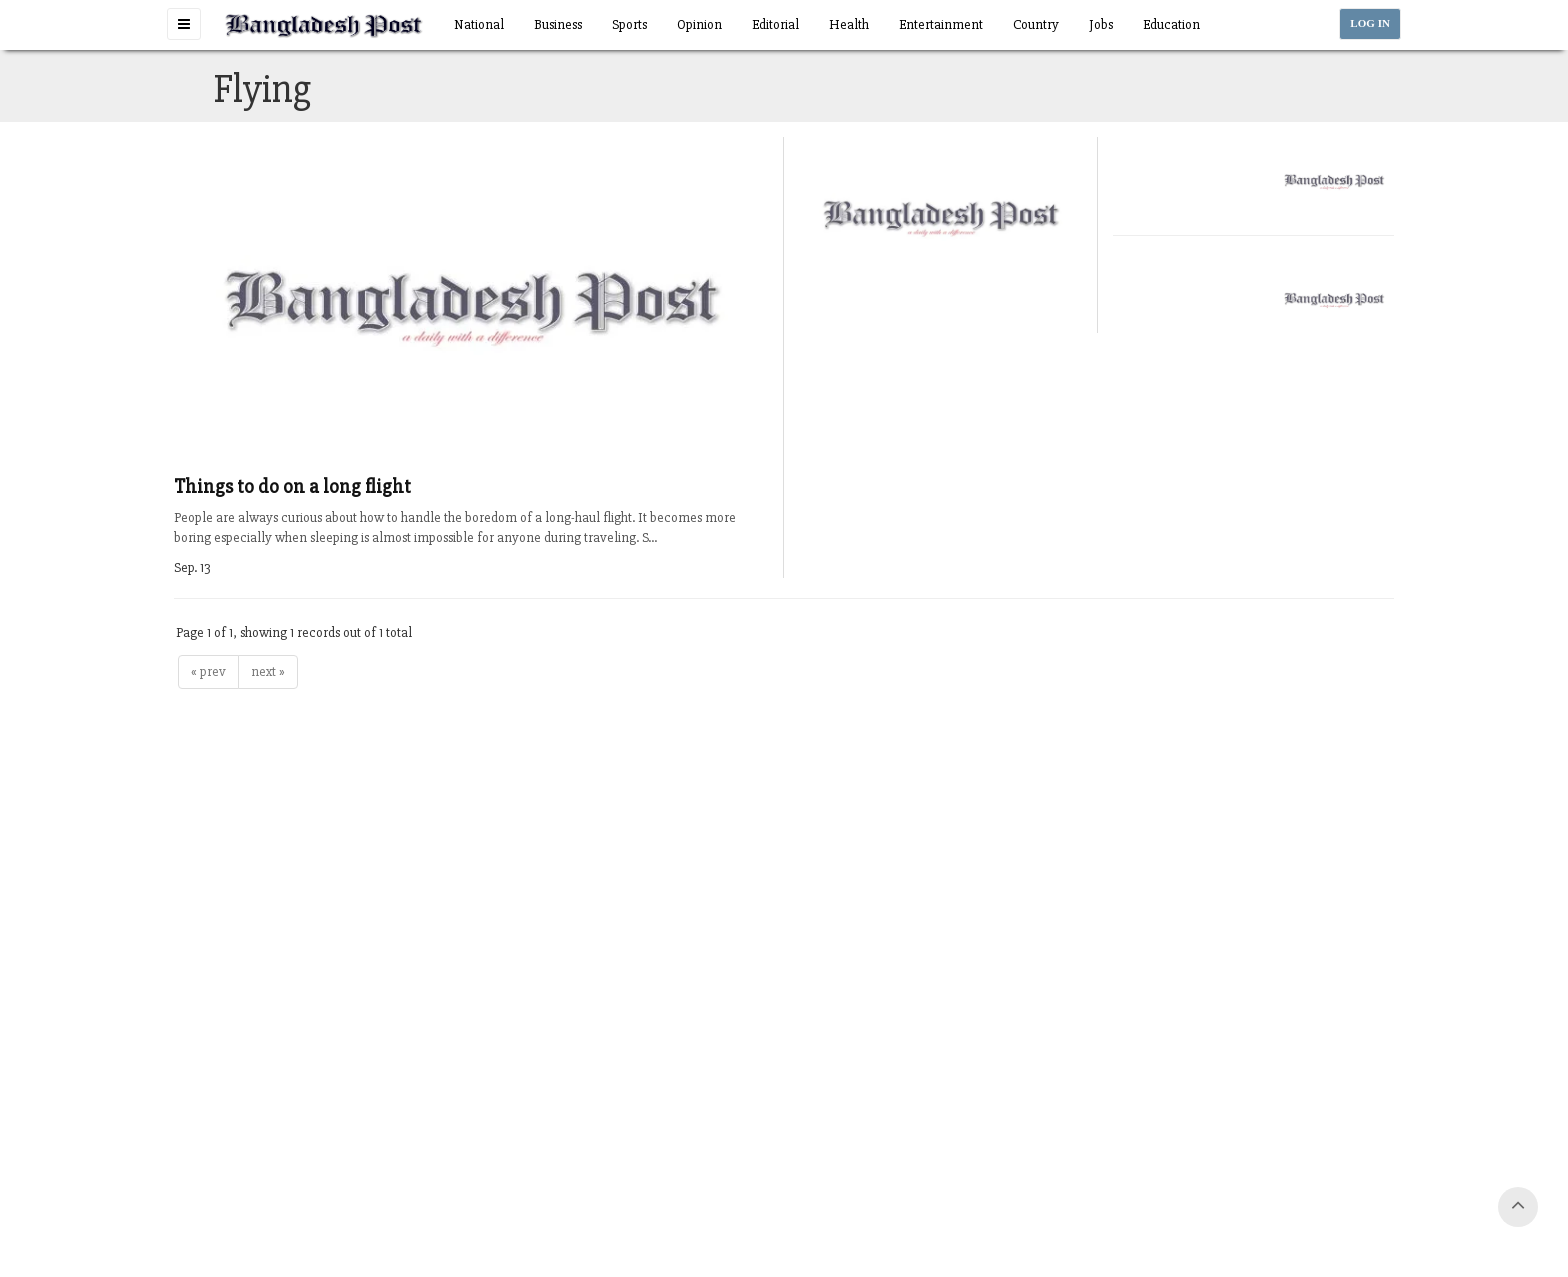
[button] (184, 24)
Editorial (775, 24)
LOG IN (1370, 23)
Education (1171, 24)
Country (1036, 24)
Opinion (699, 24)
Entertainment (941, 24)
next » (268, 671)
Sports (629, 24)
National (479, 24)
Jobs (1101, 24)
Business (558, 24)
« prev (208, 671)
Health (849, 24)
